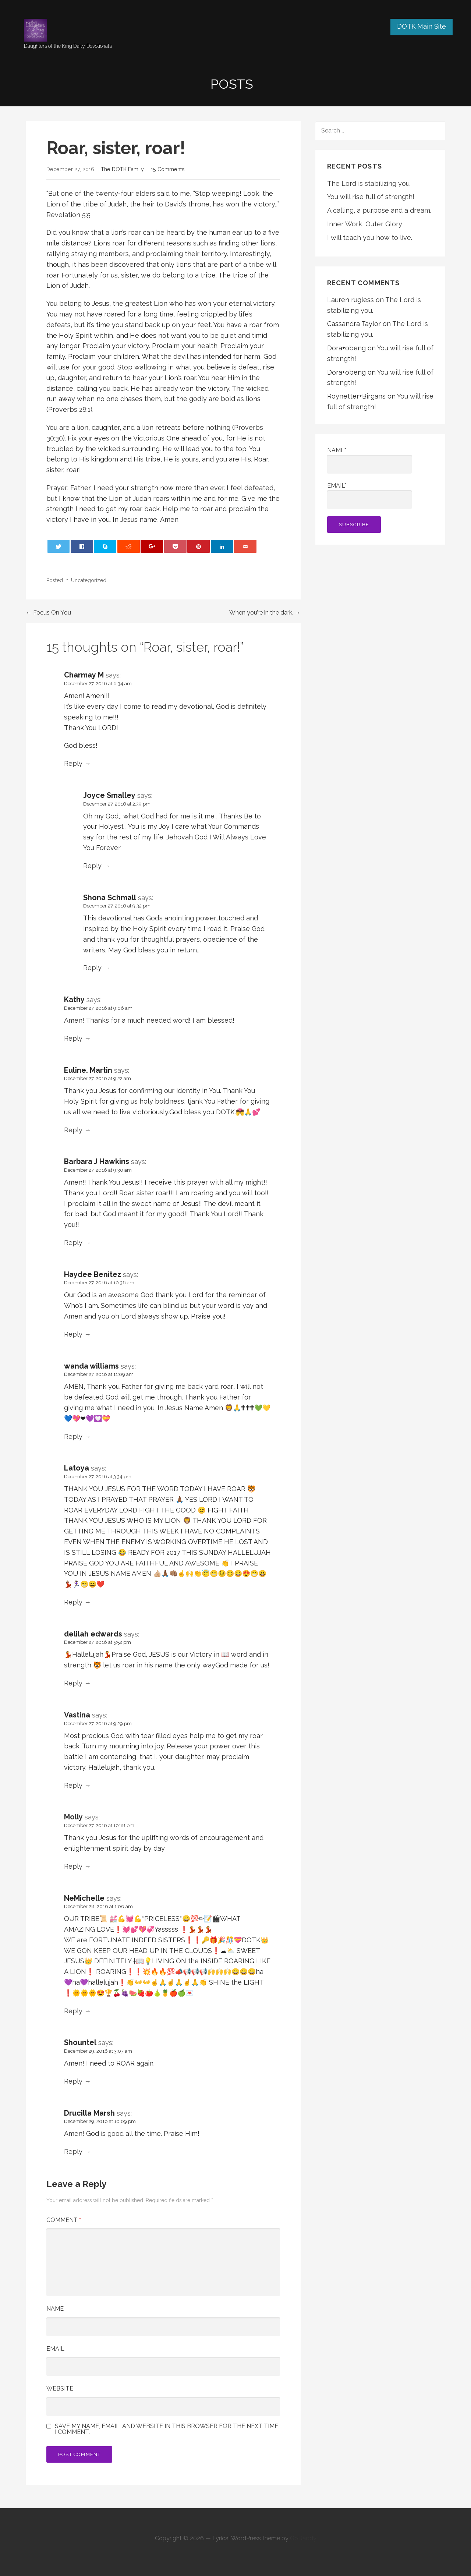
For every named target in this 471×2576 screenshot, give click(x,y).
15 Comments (168, 169)
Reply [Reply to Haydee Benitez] (73, 1334)
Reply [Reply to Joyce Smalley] (92, 866)
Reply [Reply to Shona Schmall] (92, 968)
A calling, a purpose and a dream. (379, 210)
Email (55, 2348)
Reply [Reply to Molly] (73, 1866)
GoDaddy (303, 2538)
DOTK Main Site (421, 26)
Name (55, 2308)
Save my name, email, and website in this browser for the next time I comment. (166, 2429)
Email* (369, 495)
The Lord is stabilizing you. (369, 183)
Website (59, 2388)
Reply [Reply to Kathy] (73, 1038)
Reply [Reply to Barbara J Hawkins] (73, 1242)
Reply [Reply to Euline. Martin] (73, 1130)
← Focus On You (48, 612)
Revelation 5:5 (68, 215)
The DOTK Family (122, 169)
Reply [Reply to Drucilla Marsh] (73, 2151)
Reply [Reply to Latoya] (73, 1602)
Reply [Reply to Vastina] (73, 1785)
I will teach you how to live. (369, 237)
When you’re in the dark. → (265, 612)
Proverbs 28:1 (69, 409)
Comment (63, 2219)
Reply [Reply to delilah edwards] (73, 1683)
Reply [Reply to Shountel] (73, 2081)
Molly (73, 1816)
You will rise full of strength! (370, 197)
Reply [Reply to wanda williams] (73, 1436)
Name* (369, 460)
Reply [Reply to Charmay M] (73, 763)
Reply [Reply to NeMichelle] (73, 2011)
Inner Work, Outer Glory (364, 224)
